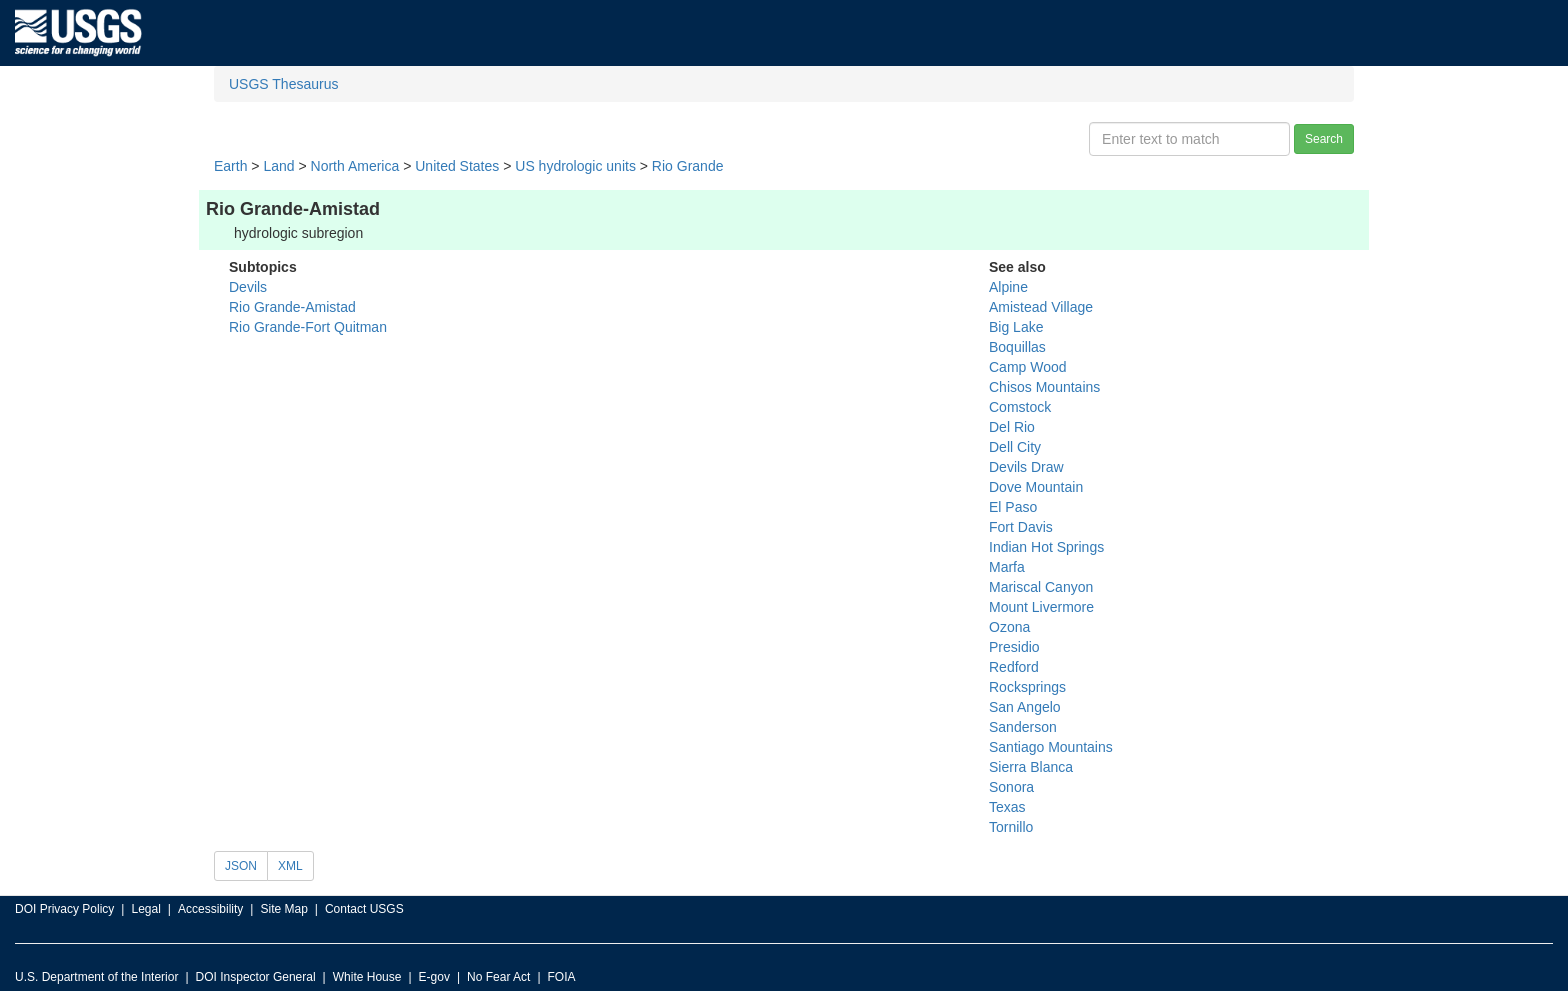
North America (355, 166)
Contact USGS (364, 909)
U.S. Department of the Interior (96, 977)
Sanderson (1023, 727)
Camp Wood (1028, 367)
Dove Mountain (1036, 487)
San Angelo (1025, 707)
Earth (230, 166)
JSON (241, 866)
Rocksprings (1027, 687)
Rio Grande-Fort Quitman (308, 327)
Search (1324, 139)
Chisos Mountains (1044, 387)
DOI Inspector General (256, 977)
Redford (1014, 667)
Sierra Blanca (1031, 767)
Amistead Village (1041, 307)
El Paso (1013, 507)
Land (278, 166)
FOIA (562, 977)
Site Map (283, 909)
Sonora (1011, 787)
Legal (145, 909)
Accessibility (210, 909)
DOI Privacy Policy (64, 909)
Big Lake (1016, 327)
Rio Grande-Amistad (292, 307)
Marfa (1007, 567)
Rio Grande (688, 166)
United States (457, 166)
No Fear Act (498, 977)
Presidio (1014, 647)
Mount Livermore (1041, 607)
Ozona (1009, 627)
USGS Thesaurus (283, 84)
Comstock (1020, 407)
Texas (1007, 807)
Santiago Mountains (1051, 747)
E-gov (434, 977)
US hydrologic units (575, 166)
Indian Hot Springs (1046, 547)
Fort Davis (1021, 527)
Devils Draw (1026, 467)
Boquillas (1017, 347)
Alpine (1008, 287)
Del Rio (1012, 427)
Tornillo (1011, 827)
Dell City (1015, 447)
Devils (248, 287)
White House (367, 977)
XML (290, 866)
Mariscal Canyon (1041, 587)
